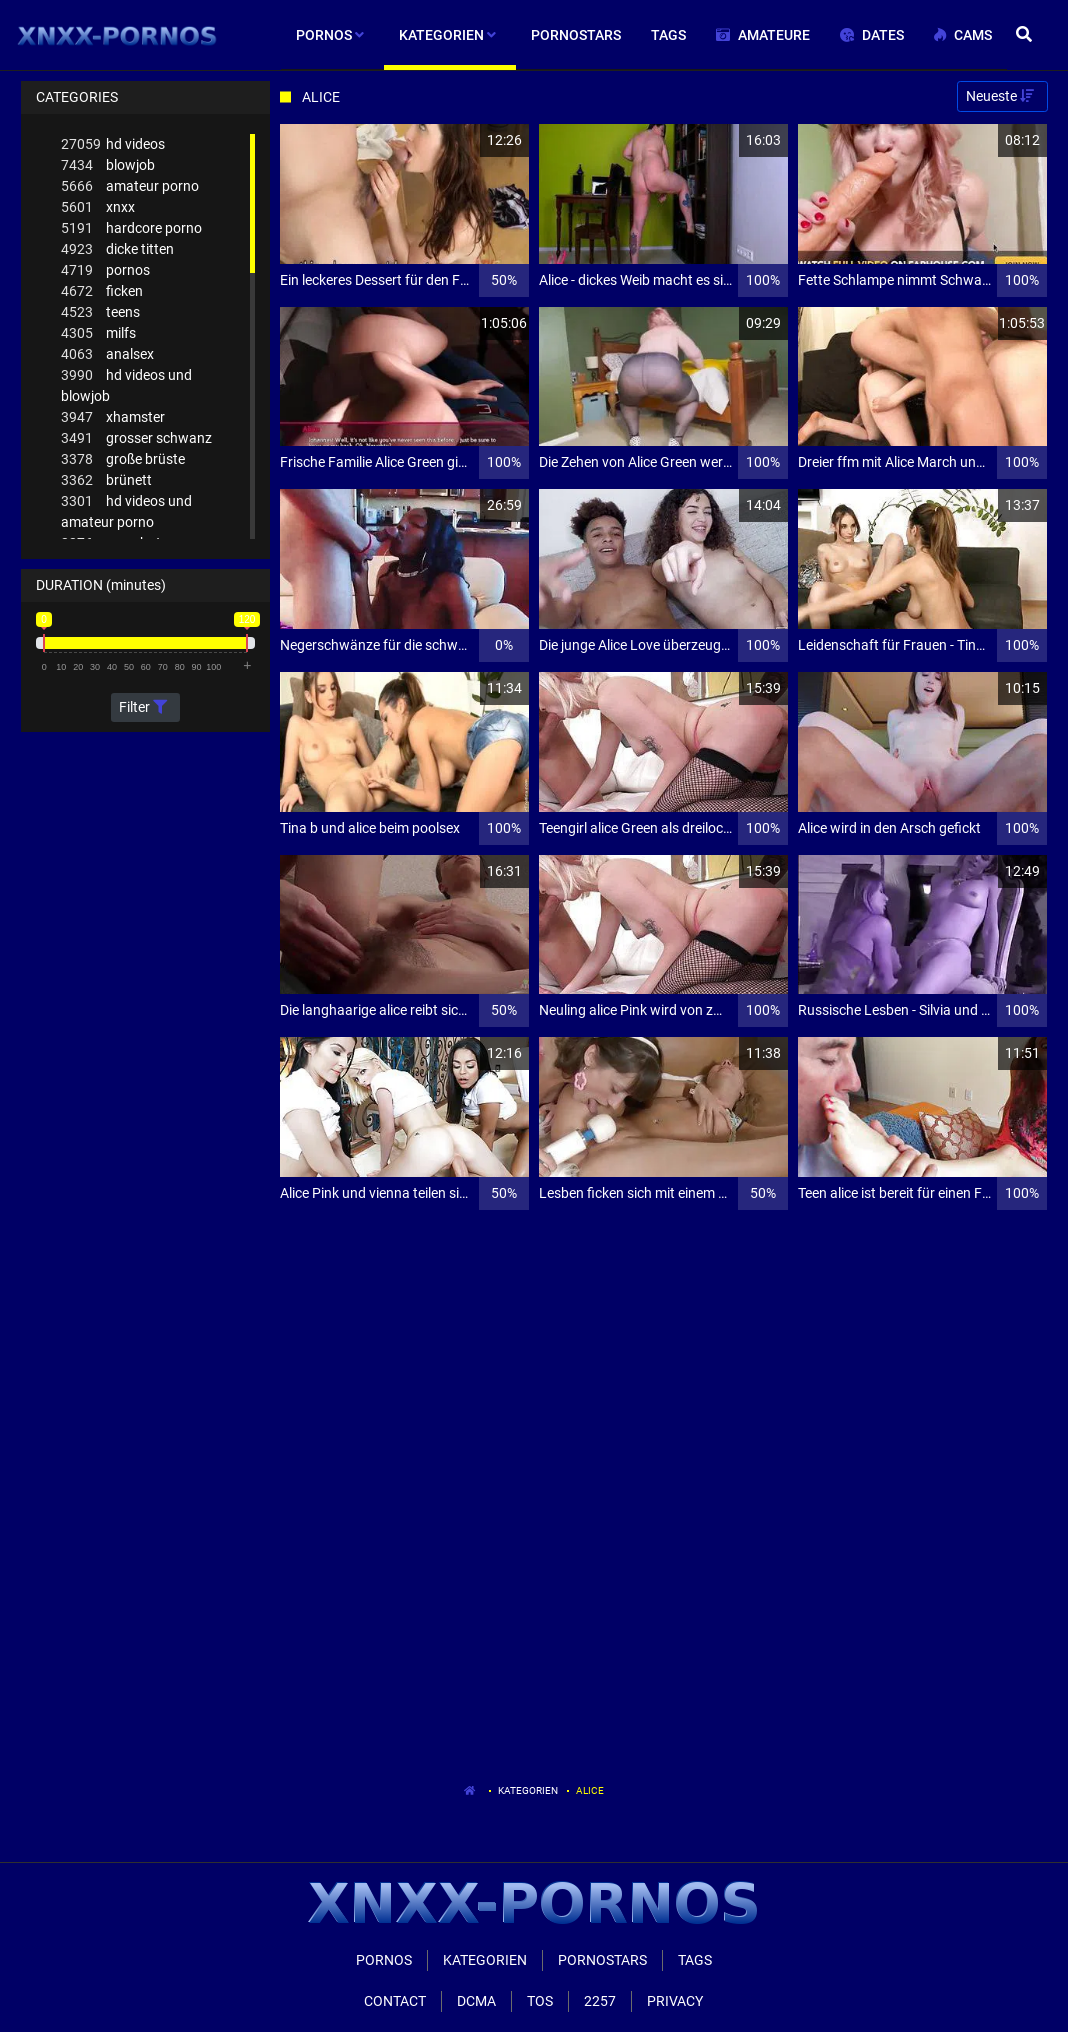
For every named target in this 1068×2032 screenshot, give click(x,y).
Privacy (675, 2001)
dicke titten (117, 249)
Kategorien (528, 1790)
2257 (600, 2001)
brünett (106, 480)
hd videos (113, 144)
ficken (102, 291)
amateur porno (130, 186)
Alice (590, 1790)
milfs (98, 333)
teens (100, 312)
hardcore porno (131, 228)
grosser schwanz (136, 438)
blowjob (108, 165)
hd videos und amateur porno (126, 510)
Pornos (384, 1960)
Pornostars (602, 1960)
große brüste (123, 459)
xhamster (113, 417)
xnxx (98, 207)
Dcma (476, 2001)
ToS (540, 2001)
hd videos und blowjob (126, 384)
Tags (695, 1960)
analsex (107, 354)
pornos (105, 270)
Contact (395, 2001)
